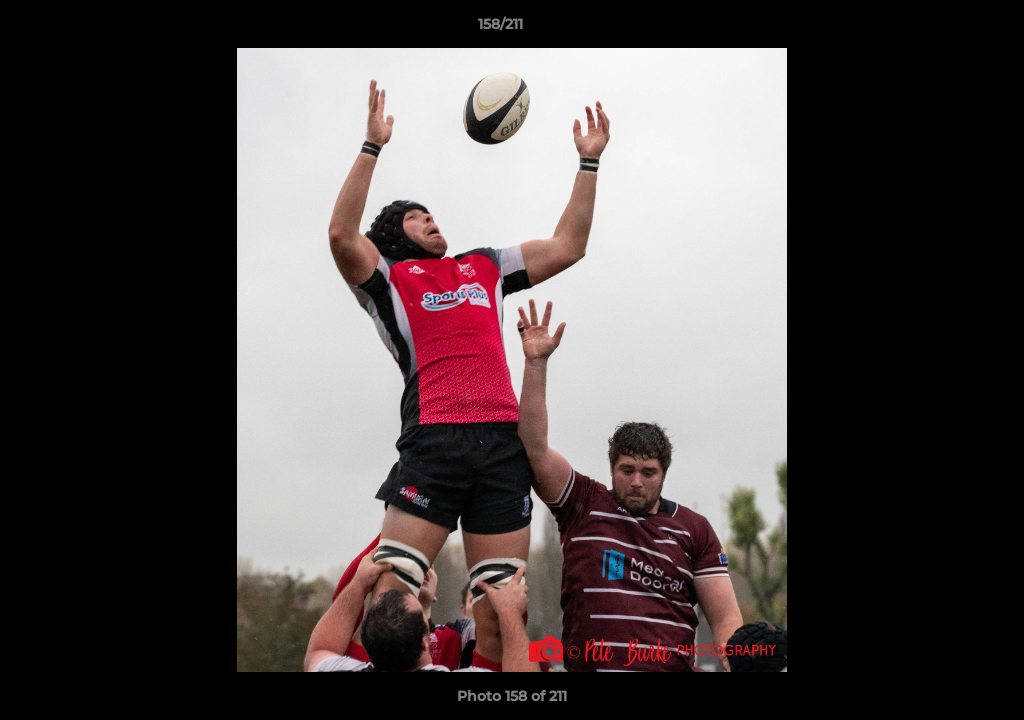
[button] (940, 29)
